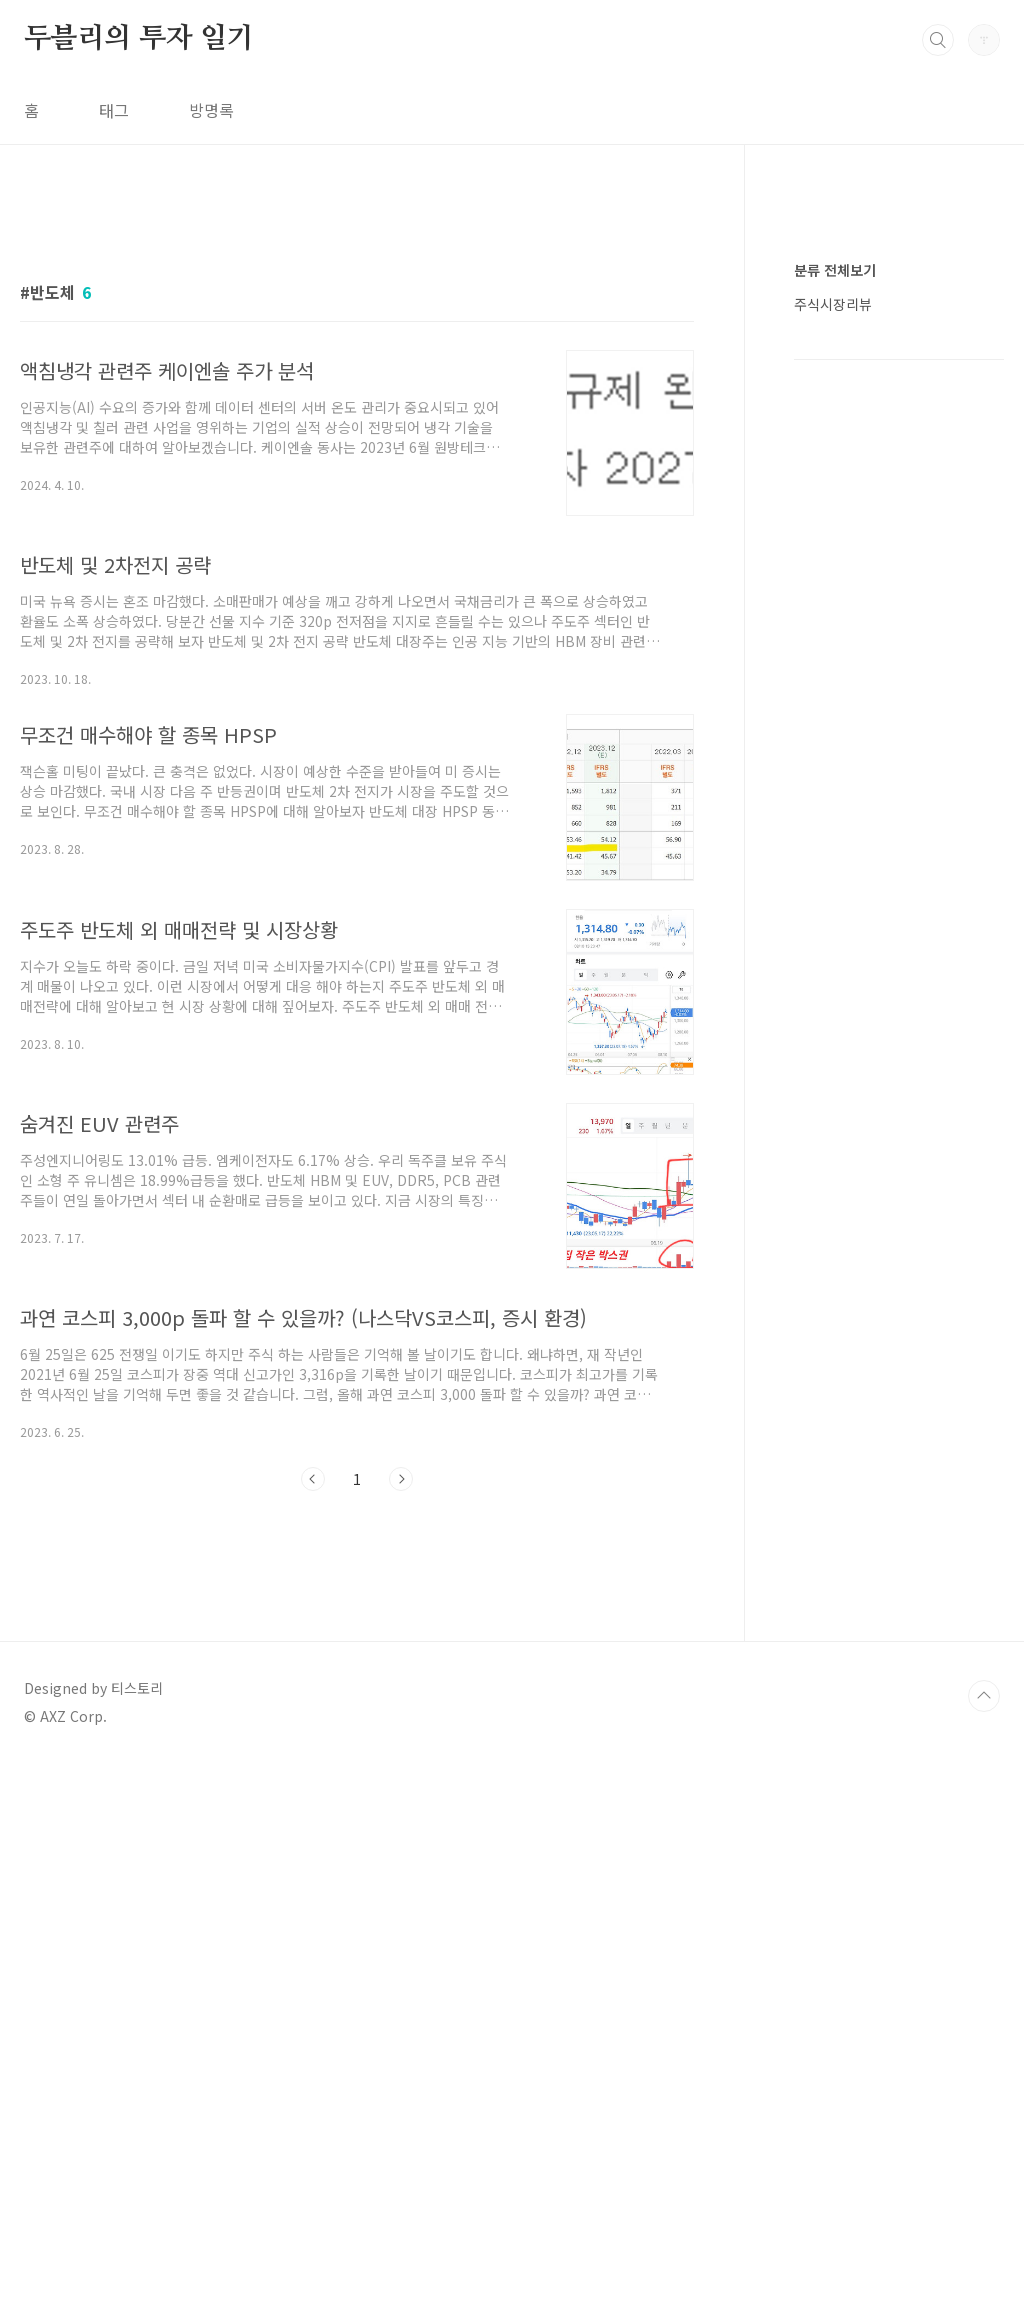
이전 (313, 1759)
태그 (114, 110)
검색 (938, 40)
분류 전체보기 (835, 870)
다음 (401, 1759)
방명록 (211, 110)
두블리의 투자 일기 (139, 39)
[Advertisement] (357, 387)
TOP (984, 2256)
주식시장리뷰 (833, 904)
